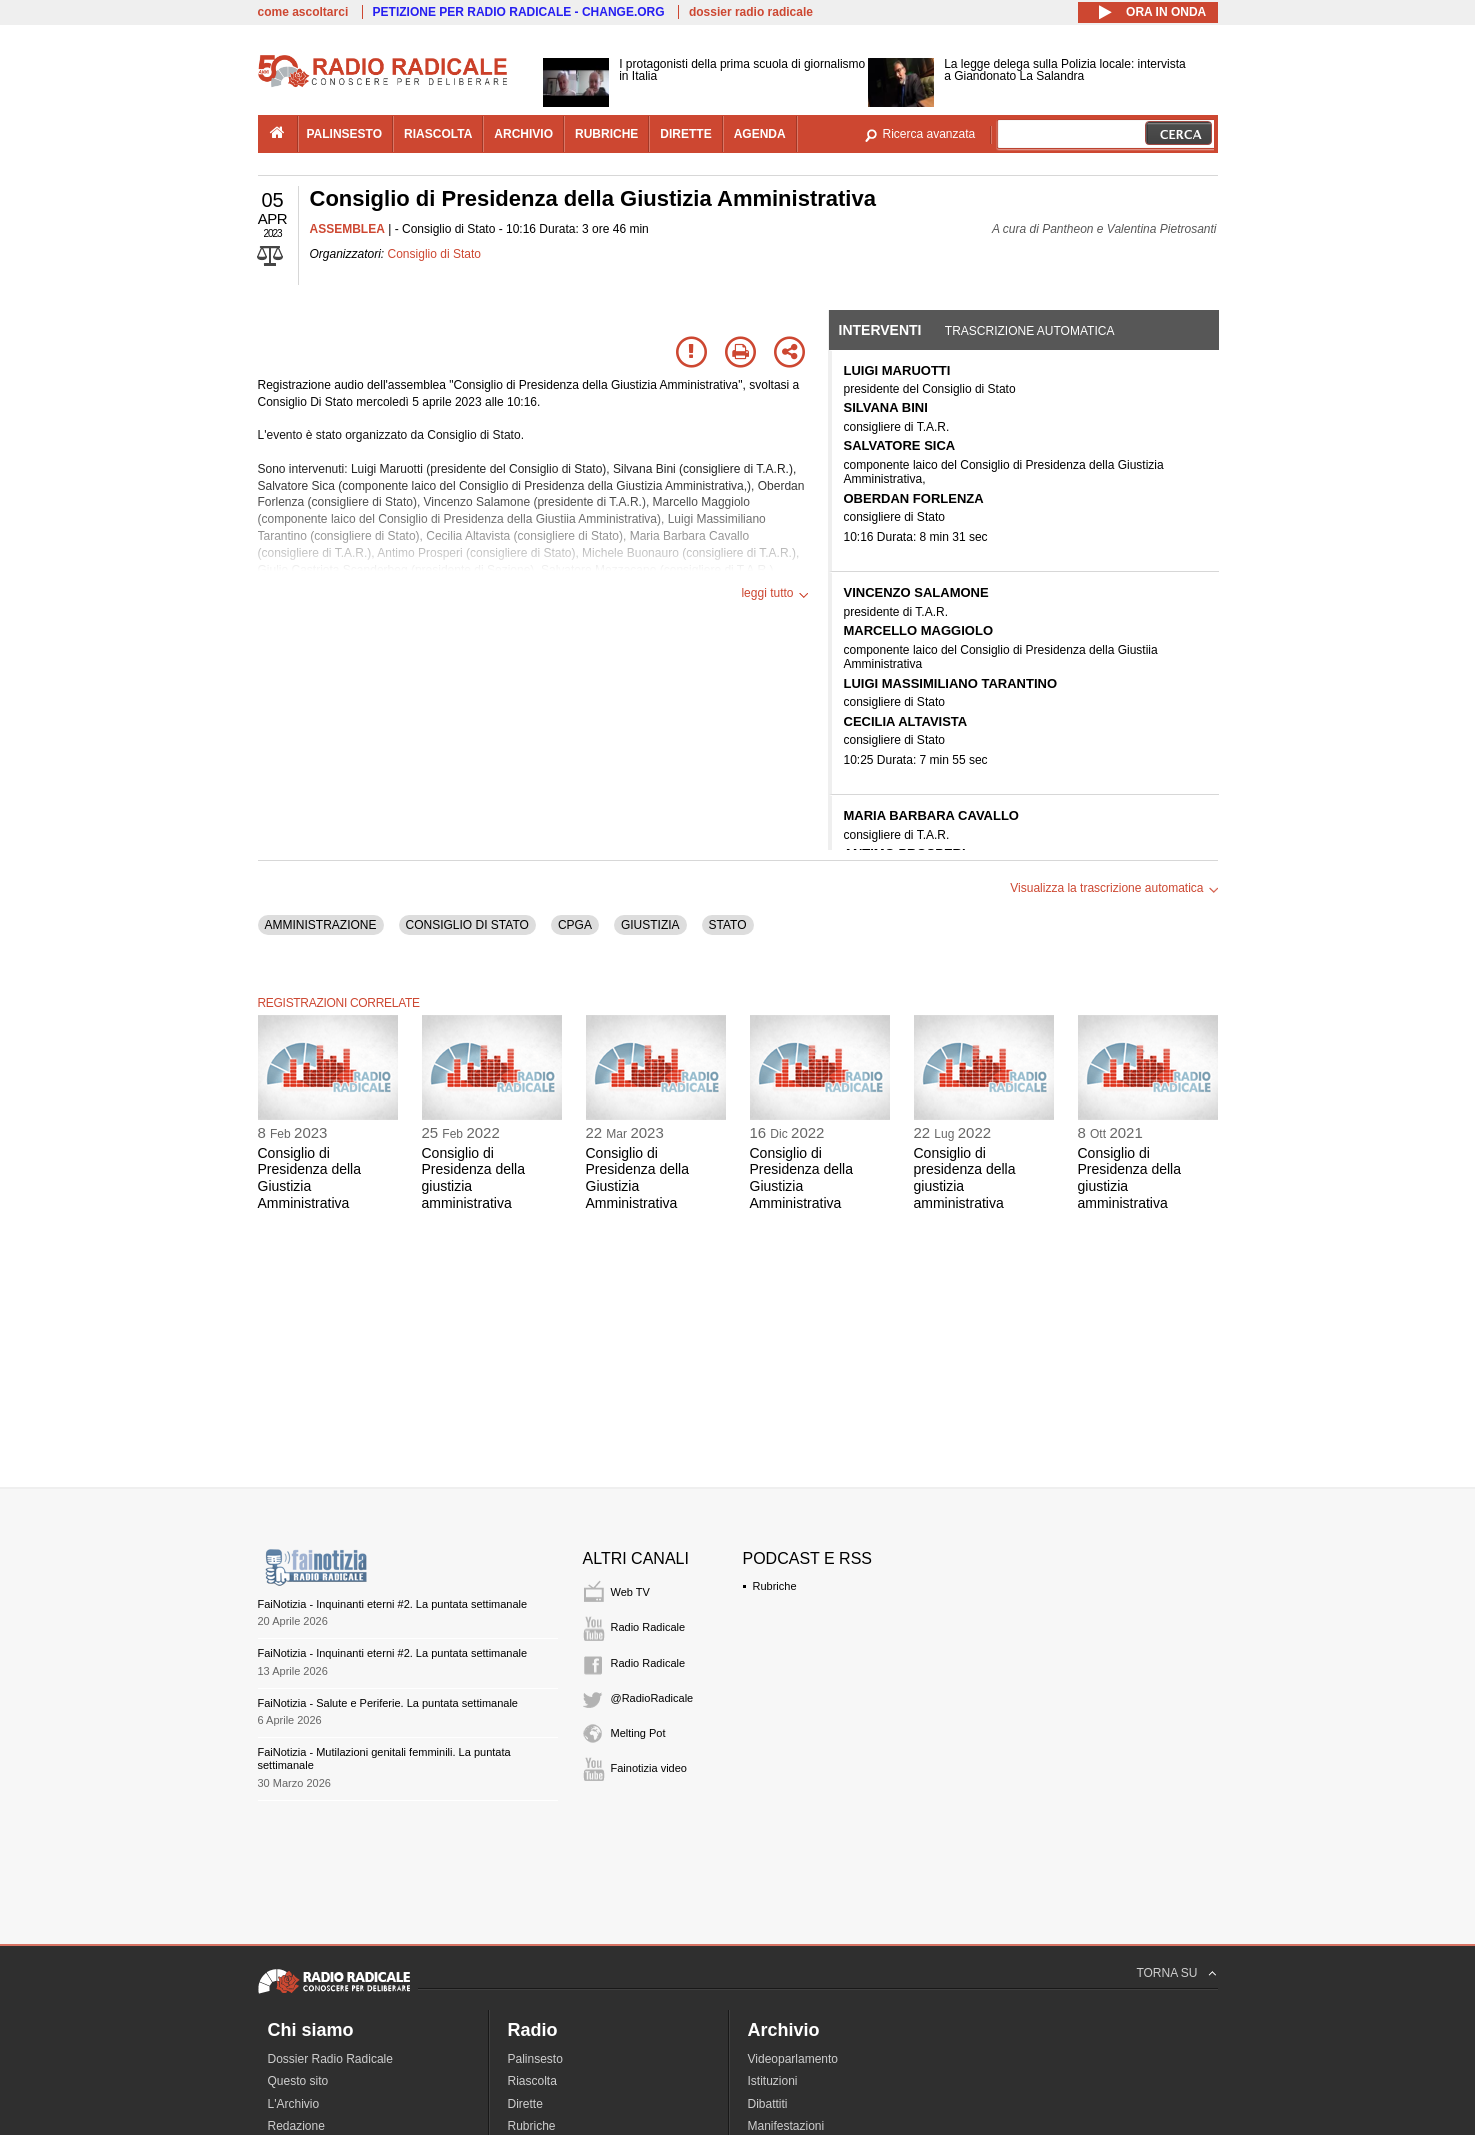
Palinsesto (535, 2059)
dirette (685, 134)
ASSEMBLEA (347, 229)
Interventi (880, 330)
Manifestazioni (786, 2126)
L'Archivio (294, 2104)
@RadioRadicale (652, 1698)
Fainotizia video (649, 1768)
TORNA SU (1166, 1973)
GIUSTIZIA (650, 925)
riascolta (438, 134)
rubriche (606, 134)
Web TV (630, 1592)
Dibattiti (768, 2104)
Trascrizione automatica (1030, 331)
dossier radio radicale (751, 12)
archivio (523, 134)
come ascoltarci (303, 12)
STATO (728, 925)
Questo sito (298, 2081)
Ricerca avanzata (929, 134)
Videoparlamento (793, 2059)
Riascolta (532, 2081)
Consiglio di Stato (434, 254)
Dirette (525, 2104)
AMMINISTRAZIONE (321, 925)
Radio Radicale (648, 1627)
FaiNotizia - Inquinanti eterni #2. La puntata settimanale (393, 1604)
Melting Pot (638, 1733)
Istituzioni (773, 2081)
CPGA (575, 925)
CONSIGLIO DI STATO (467, 925)
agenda (760, 134)
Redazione (296, 2126)
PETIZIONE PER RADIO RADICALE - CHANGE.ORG (519, 12)
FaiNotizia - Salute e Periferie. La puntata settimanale (388, 1703)
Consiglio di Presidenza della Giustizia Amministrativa (310, 1178)
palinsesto (345, 134)
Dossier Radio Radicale (330, 2059)
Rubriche (775, 1586)
